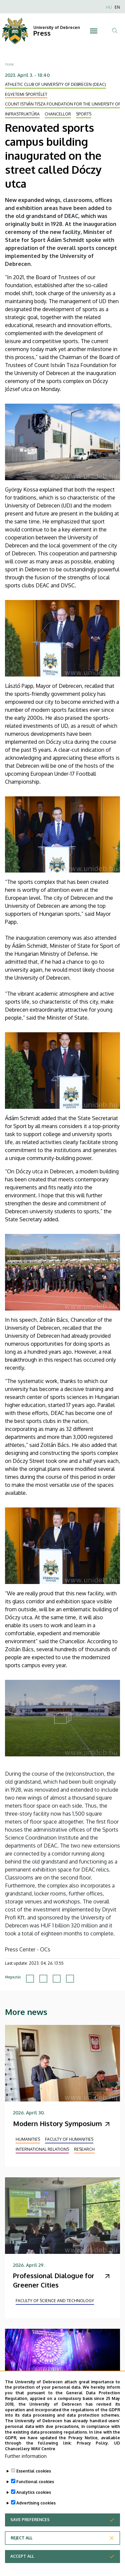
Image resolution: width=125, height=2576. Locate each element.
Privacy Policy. (93, 2443)
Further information (26, 2456)
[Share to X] (43, 1979)
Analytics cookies (33, 2492)
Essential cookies (33, 2471)
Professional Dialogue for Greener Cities (53, 2280)
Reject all (21, 2537)
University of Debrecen (56, 27)
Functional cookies (35, 2481)
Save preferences (30, 2519)
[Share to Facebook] (30, 1979)
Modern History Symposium (57, 2123)
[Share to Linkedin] (57, 1979)
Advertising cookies (36, 2502)
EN (117, 7)
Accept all (22, 2556)
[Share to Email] (70, 1979)
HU (109, 7)
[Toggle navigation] (93, 31)
